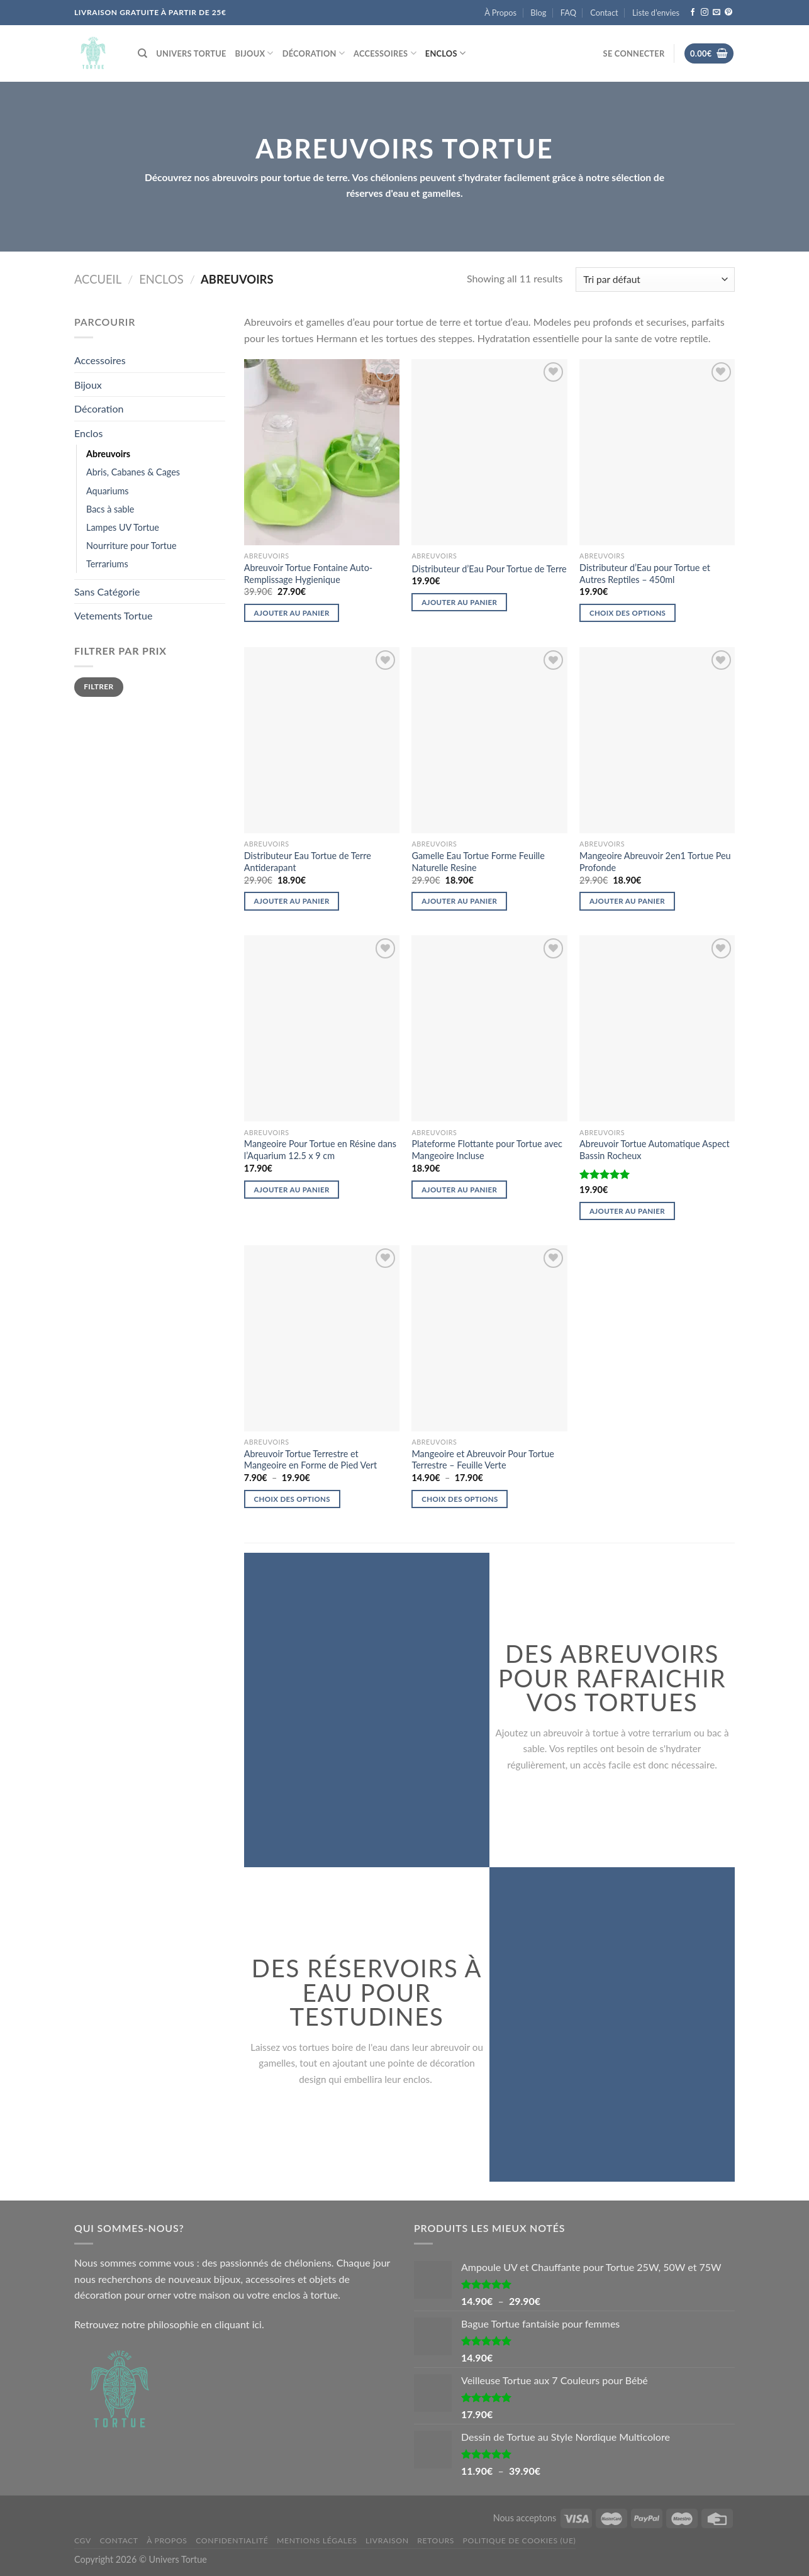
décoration (97, 2295)
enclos (286, 2295)
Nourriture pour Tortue (131, 545)
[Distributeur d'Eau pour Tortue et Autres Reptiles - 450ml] (657, 452)
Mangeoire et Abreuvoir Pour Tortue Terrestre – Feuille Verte (482, 1459)
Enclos (445, 53)
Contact (604, 13)
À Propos (500, 13)
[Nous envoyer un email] (716, 12)
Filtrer (98, 686)
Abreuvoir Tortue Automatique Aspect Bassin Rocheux (654, 1149)
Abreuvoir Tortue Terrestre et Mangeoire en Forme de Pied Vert (310, 1459)
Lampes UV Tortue (122, 527)
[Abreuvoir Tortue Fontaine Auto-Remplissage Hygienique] (321, 452)
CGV (82, 2540)
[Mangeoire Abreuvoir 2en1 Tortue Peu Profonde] (657, 740)
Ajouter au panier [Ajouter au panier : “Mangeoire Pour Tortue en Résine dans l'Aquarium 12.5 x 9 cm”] (292, 1189)
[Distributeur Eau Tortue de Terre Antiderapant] (321, 740)
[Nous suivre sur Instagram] (704, 12)
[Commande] (655, 279)
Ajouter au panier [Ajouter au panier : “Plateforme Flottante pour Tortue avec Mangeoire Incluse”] (459, 1189)
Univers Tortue (191, 53)
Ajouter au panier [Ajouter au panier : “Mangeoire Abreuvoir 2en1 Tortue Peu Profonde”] (627, 901)
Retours (435, 2540)
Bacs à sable (110, 509)
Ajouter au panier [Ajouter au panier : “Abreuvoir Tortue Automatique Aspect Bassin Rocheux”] (627, 1211)
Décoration (313, 53)
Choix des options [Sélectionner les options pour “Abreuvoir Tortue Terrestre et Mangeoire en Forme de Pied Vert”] (292, 1499)
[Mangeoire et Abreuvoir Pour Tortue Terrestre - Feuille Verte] (489, 1338)
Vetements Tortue (113, 615)
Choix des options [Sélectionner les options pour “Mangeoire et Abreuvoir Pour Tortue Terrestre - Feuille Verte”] (459, 1499)
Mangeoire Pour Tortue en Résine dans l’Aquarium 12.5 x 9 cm (320, 1149)
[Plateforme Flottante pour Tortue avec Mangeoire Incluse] (489, 1028)
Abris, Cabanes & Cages (133, 472)
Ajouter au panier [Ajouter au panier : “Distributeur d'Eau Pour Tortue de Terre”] (459, 602)
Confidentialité (232, 2540)
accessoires (270, 2279)
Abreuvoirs (108, 453)
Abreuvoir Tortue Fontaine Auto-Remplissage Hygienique (308, 573)
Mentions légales (317, 2540)
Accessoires (385, 53)
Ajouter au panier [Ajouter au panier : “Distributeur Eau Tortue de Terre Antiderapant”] (292, 901)
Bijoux (254, 53)
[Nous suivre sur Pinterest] (728, 12)
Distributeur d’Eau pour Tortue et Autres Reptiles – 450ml (644, 573)
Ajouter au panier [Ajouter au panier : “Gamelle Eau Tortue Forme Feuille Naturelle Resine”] (459, 901)
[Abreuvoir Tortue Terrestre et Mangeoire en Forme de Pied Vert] (321, 1338)
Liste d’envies (655, 13)
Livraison (387, 2540)
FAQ (568, 13)
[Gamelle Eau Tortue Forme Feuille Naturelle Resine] (489, 740)
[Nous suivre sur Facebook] (692, 12)
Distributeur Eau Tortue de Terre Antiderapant (307, 861)
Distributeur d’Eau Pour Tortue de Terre (488, 569)
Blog (538, 13)
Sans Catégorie (107, 591)
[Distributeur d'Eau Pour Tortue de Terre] (489, 452)
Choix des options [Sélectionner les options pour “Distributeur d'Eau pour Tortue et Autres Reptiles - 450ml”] (627, 613)
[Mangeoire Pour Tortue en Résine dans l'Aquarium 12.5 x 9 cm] (321, 1028)
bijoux (227, 2279)
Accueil (97, 279)
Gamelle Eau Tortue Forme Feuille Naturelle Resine (477, 861)
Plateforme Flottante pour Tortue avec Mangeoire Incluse (486, 1149)
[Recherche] (142, 53)
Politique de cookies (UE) (519, 2540)
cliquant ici (238, 2324)
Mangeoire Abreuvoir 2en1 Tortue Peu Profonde (655, 861)
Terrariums (107, 563)
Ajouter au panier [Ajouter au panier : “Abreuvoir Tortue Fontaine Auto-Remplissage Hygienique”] (292, 613)
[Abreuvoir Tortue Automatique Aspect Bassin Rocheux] (657, 1028)
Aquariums (107, 491)
